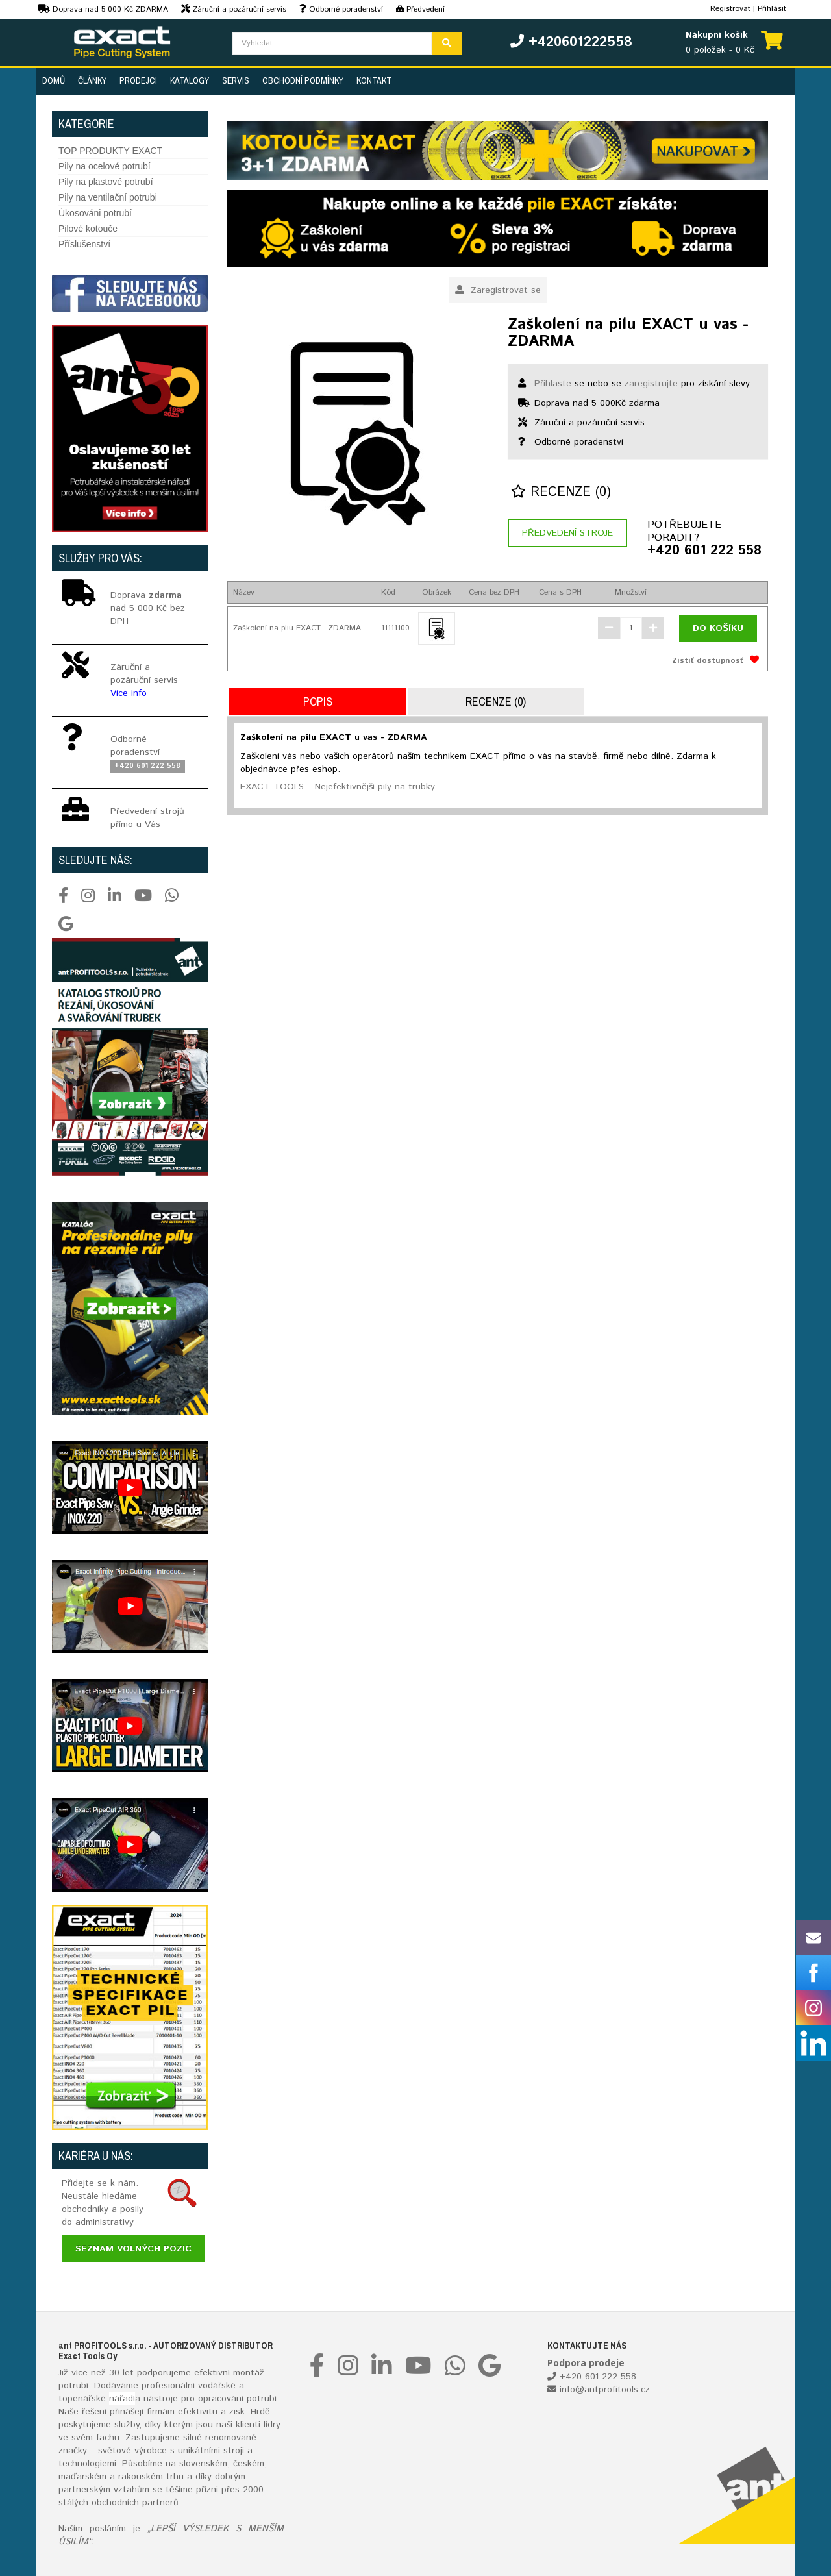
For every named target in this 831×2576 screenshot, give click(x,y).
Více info (128, 693)
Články (92, 80)
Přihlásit (772, 8)
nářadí (122, 2398)
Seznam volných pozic (133, 2248)
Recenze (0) (561, 492)
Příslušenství (84, 244)
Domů (53, 80)
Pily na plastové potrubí (105, 182)
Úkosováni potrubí (95, 213)
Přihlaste (552, 383)
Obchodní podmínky (302, 80)
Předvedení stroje (567, 532)
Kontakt (373, 80)
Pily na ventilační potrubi (107, 197)
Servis (235, 80)
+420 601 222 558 (704, 551)
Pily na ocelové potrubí (104, 166)
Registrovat (730, 8)
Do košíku (718, 628)
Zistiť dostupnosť (707, 660)
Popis (317, 701)
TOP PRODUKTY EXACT (110, 150)
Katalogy (189, 80)
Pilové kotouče (88, 228)
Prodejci (138, 80)
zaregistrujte (651, 383)
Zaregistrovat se (498, 290)
